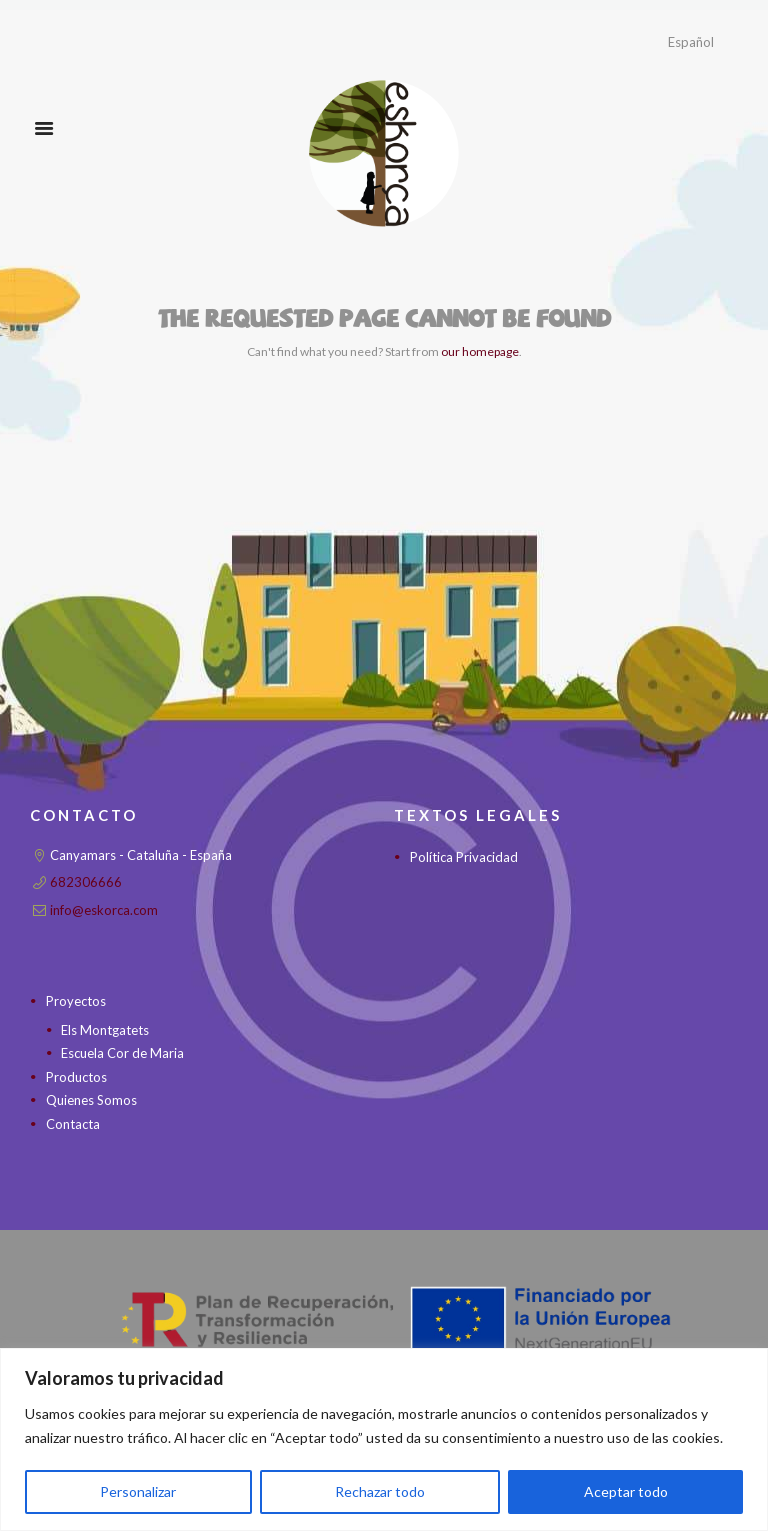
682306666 (86, 882)
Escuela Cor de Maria (122, 1053)
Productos (76, 1077)
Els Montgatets (105, 1030)
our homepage (480, 351)
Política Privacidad (464, 857)
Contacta (73, 1124)
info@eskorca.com (104, 910)
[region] (384, 1439)
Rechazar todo (380, 1491)
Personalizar (138, 1491)
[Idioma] (701, 42)
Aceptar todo (626, 1491)
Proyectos (76, 1001)
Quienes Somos (91, 1100)
